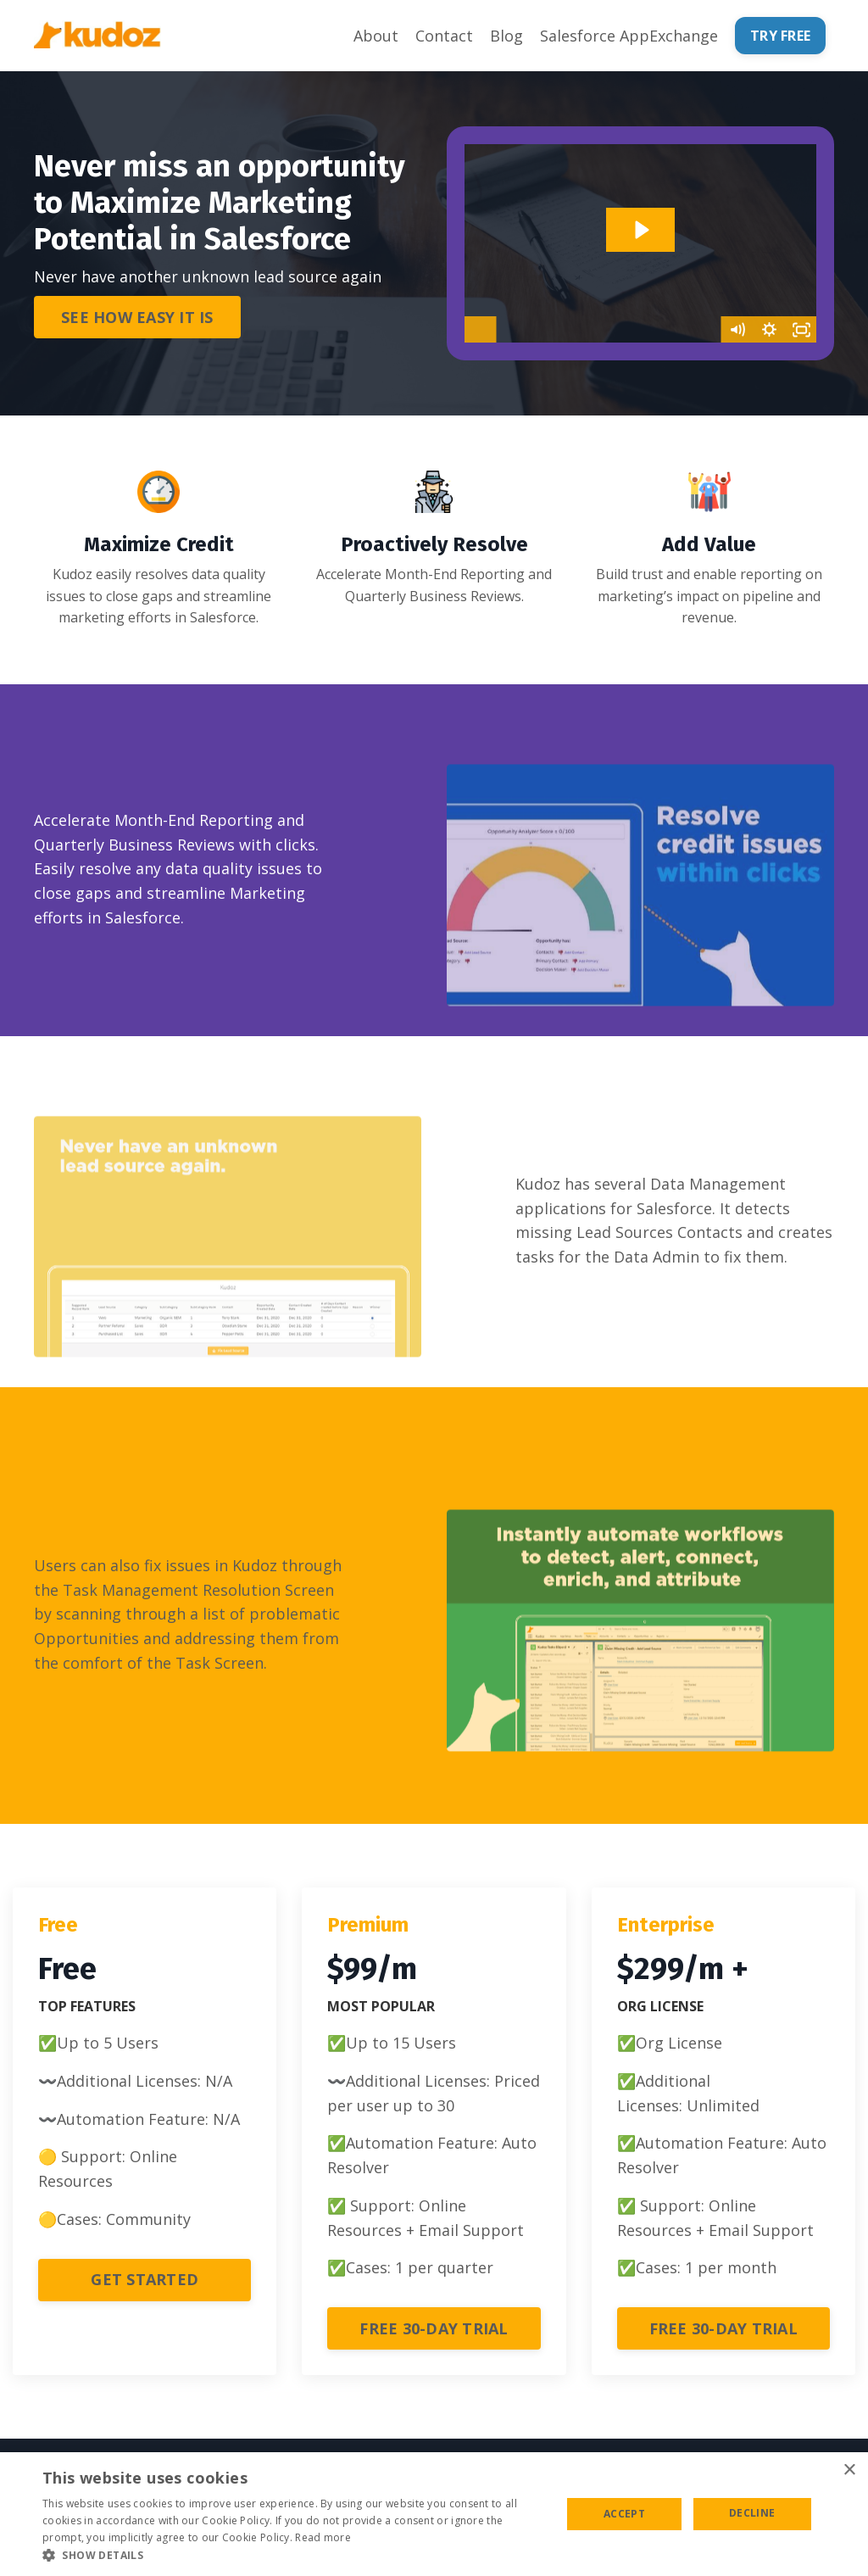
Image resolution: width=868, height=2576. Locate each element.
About (375, 35)
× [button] (849, 2470)
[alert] (434, 2514)
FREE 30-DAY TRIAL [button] (433, 2328)
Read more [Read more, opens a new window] (323, 2537)
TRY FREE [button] (780, 35)
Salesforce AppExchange (629, 35)
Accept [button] (624, 2513)
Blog (506, 35)
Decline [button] (752, 2513)
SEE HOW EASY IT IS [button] (137, 317)
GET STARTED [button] (144, 2280)
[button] (294, 2554)
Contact (444, 35)
